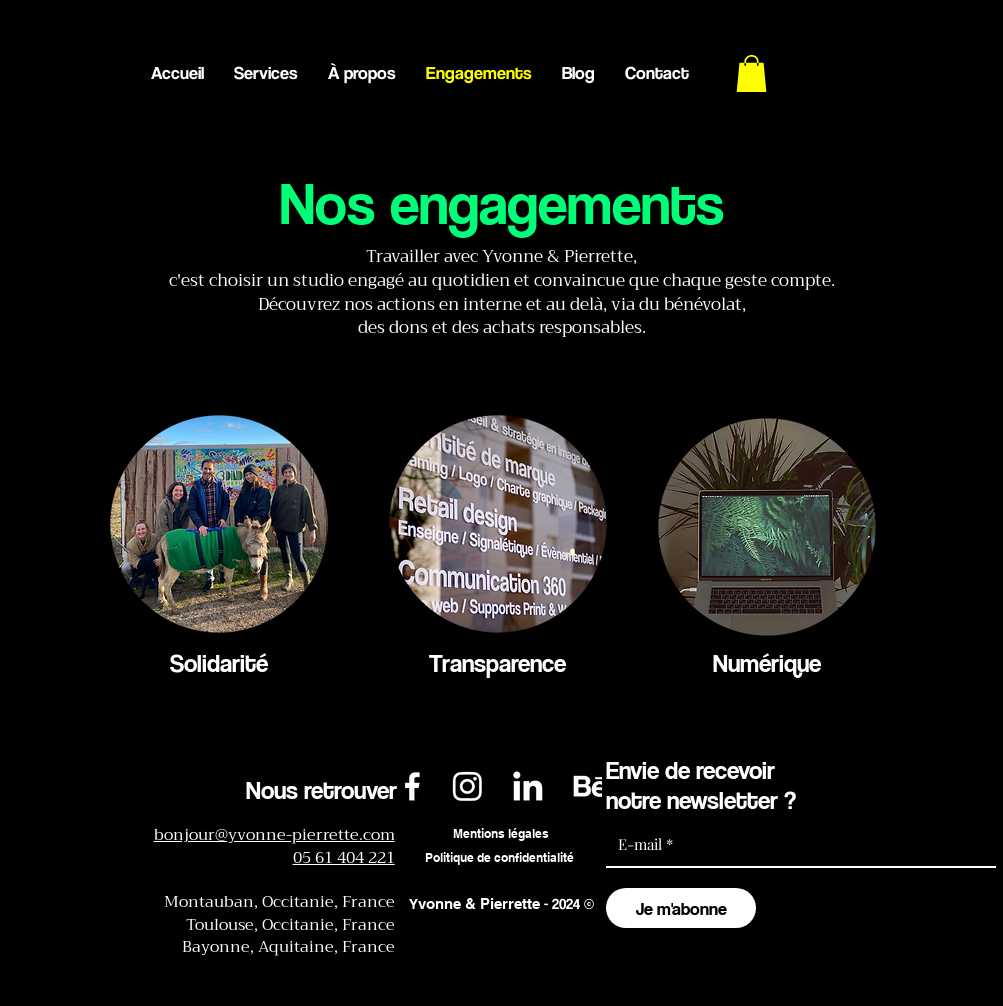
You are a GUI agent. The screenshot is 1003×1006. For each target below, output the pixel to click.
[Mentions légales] (501, 834)
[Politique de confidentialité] (500, 858)
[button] (751, 73)
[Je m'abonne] (681, 908)
